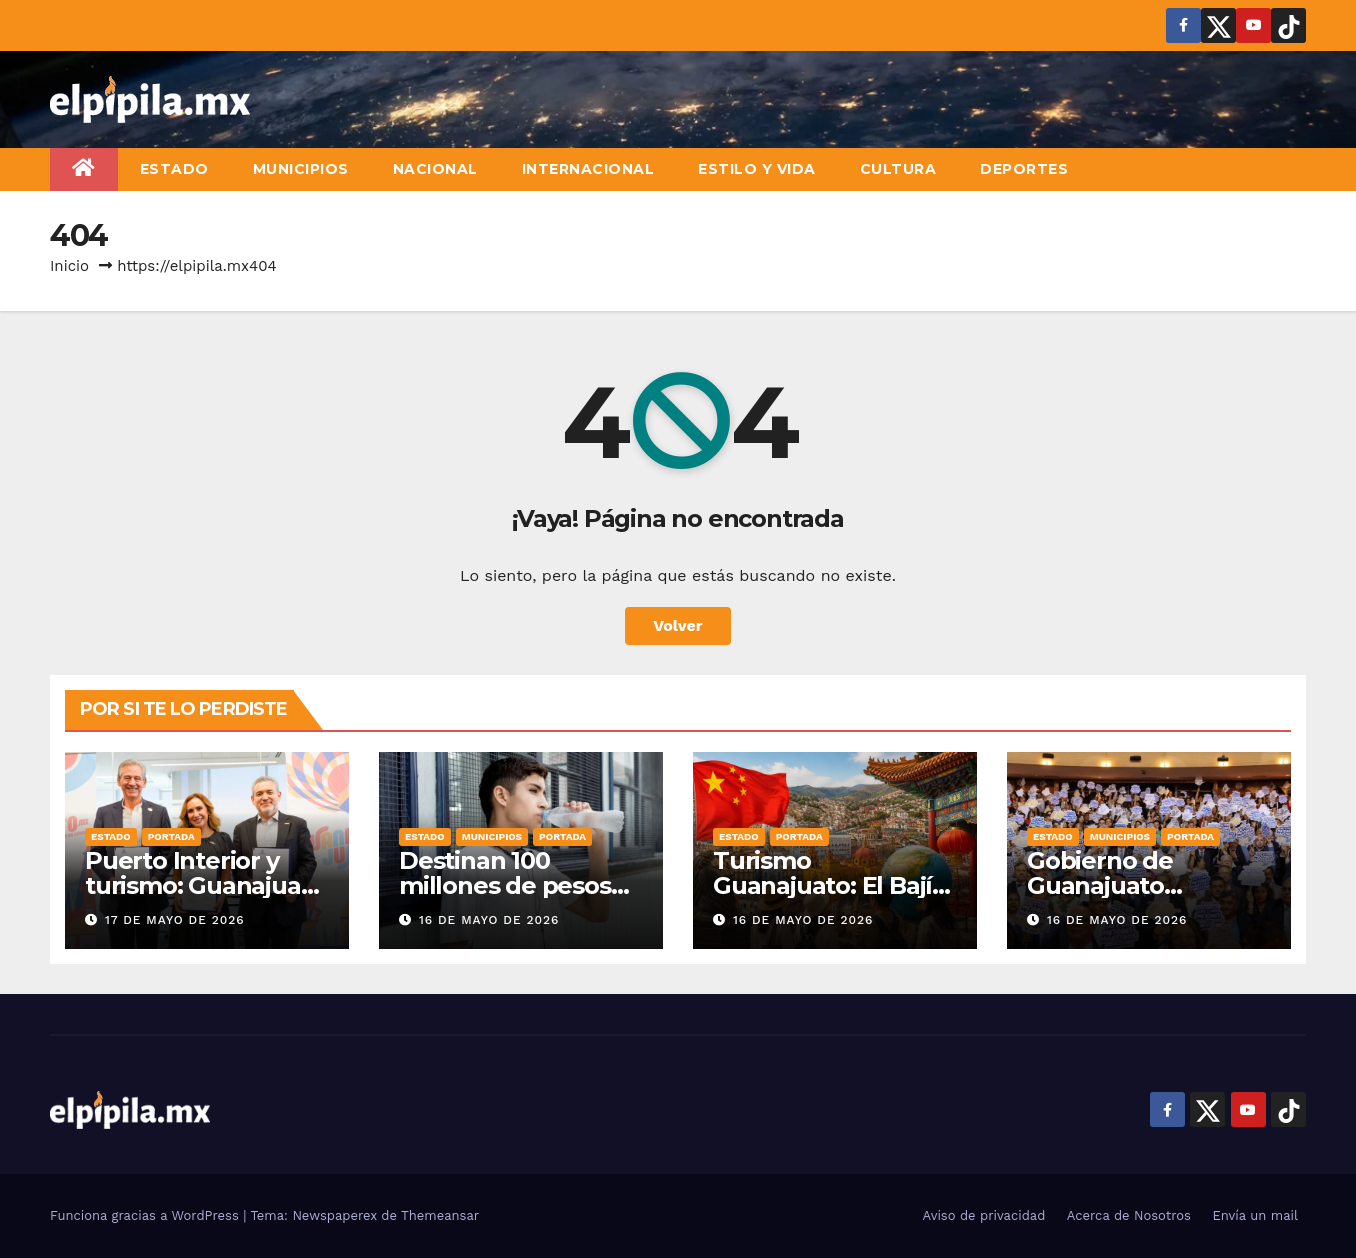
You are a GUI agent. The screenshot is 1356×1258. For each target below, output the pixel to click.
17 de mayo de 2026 (175, 920)
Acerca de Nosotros (1129, 1215)
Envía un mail (1255, 1215)
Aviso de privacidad (984, 1215)
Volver (678, 625)
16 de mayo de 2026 (489, 920)
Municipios (301, 169)
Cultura (898, 169)
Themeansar (440, 1215)
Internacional (588, 169)
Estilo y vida (757, 169)
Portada (171, 836)
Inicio (69, 266)
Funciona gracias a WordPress (146, 1215)
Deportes (1024, 169)
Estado (174, 169)
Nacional (435, 169)
